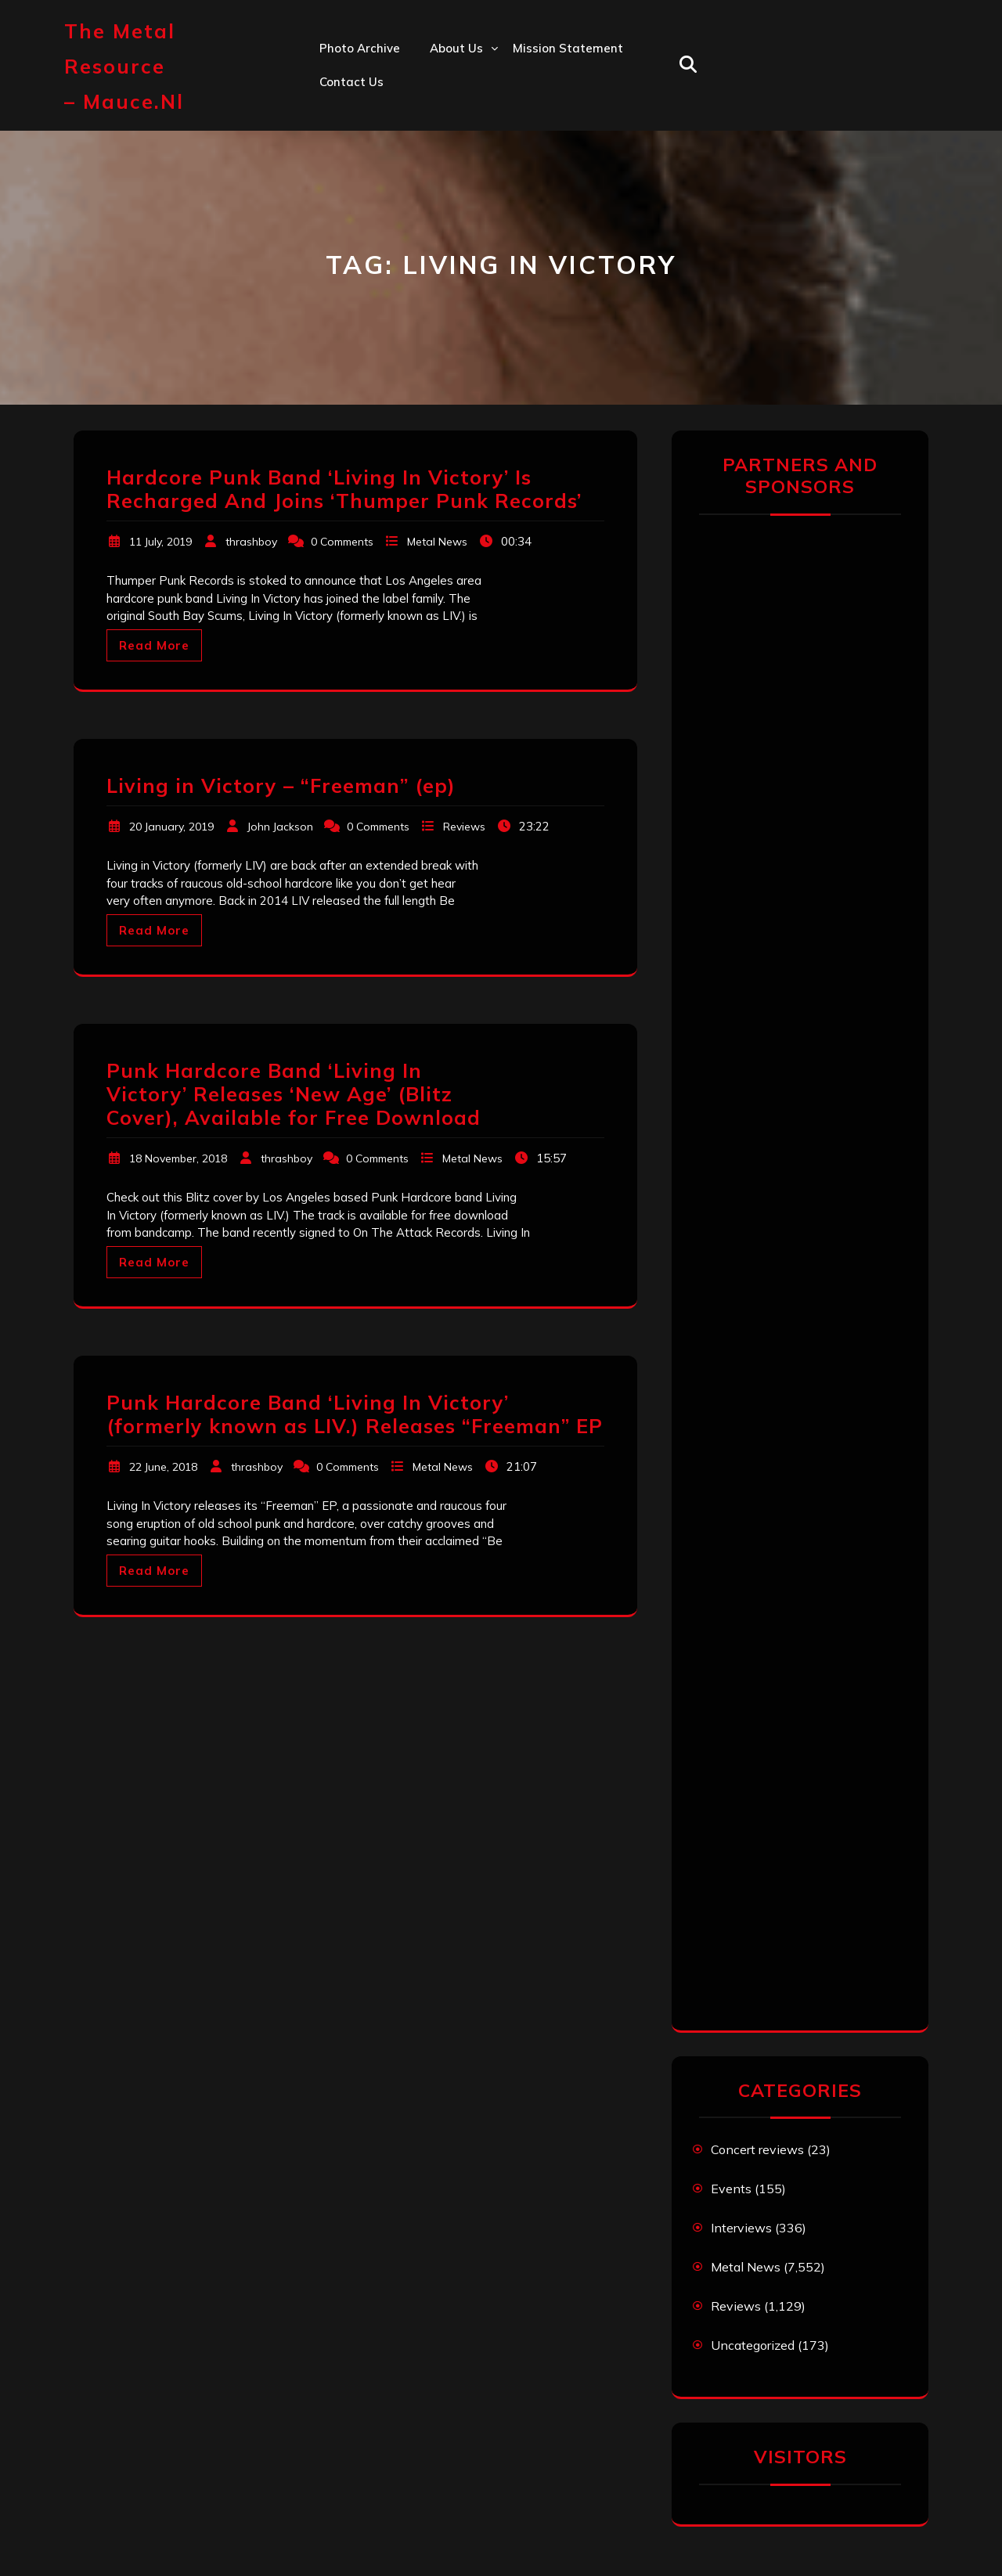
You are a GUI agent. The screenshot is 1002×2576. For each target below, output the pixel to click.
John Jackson (280, 827)
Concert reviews (757, 2149)
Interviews (741, 2228)
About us (456, 48)
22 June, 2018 (163, 1467)
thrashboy (251, 542)
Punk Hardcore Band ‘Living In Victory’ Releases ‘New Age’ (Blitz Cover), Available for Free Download (293, 1093)
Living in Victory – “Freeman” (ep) (281, 785)
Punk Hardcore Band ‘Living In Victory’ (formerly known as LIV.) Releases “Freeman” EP (354, 1414)
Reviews (464, 827)
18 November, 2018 (178, 1158)
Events (731, 2188)
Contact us (351, 81)
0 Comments (342, 542)
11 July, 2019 (160, 542)
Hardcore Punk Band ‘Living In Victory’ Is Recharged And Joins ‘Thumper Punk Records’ (344, 489)
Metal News (437, 542)
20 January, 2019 (171, 827)
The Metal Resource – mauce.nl (124, 66)
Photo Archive (359, 48)
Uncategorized (753, 2345)
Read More (154, 645)
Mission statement (568, 48)
